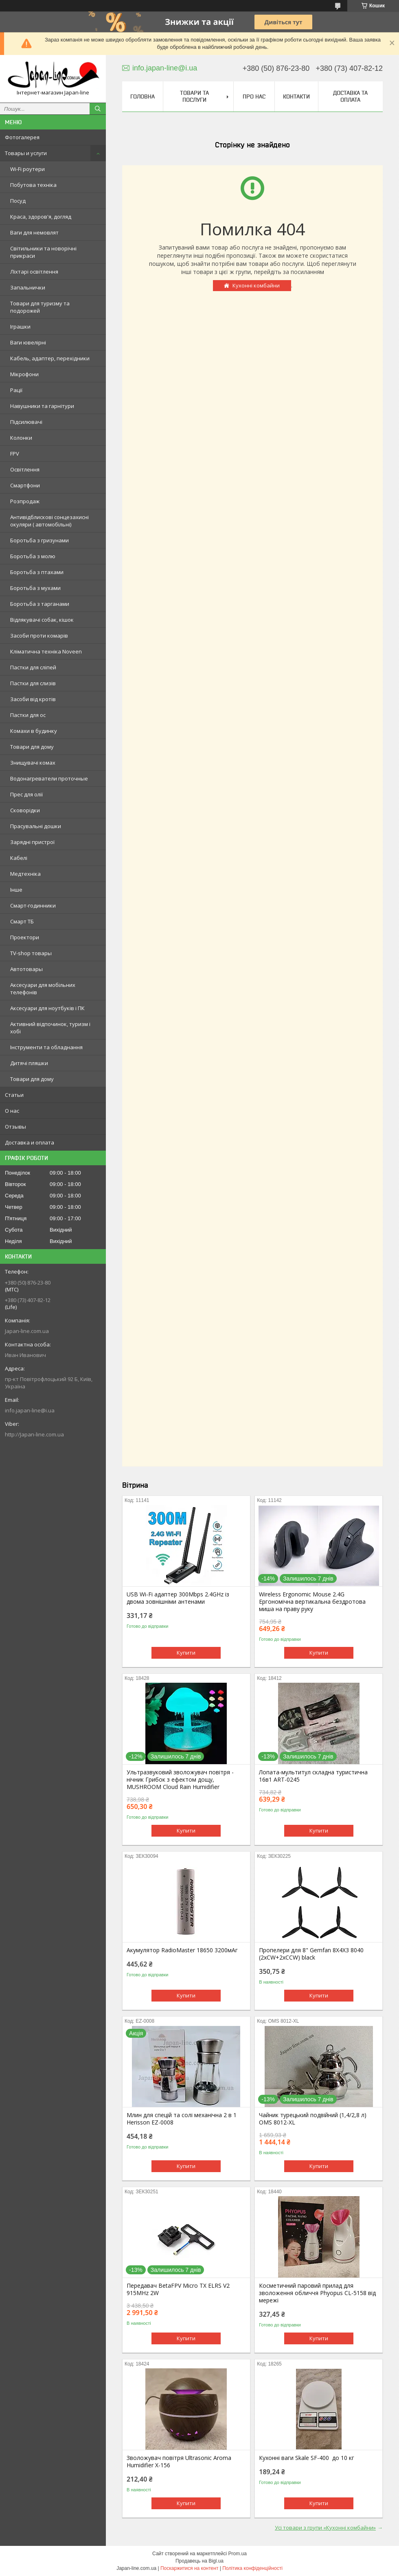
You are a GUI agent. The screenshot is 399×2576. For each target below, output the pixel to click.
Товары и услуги (26, 153)
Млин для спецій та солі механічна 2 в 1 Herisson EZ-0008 (182, 2118)
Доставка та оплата (350, 96)
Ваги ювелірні (28, 342)
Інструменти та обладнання (46, 1047)
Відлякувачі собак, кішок (42, 619)
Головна (142, 96)
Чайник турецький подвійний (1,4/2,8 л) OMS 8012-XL (312, 2118)
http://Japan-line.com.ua (34, 1434)
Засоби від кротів (33, 699)
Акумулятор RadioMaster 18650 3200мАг (182, 1950)
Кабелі (18, 858)
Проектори (24, 937)
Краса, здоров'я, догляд (40, 216)
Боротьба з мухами (35, 588)
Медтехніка (25, 873)
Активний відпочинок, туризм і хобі (50, 1027)
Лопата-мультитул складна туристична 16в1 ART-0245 (313, 1776)
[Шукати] (98, 109)
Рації (16, 390)
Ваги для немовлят (34, 232)
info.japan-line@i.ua (30, 1410)
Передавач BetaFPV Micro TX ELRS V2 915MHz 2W (178, 2289)
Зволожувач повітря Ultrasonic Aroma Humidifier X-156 (179, 2461)
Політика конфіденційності (252, 2568)
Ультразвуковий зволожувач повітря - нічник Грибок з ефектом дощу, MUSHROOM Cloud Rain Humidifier (180, 1780)
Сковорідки (25, 810)
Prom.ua (237, 2553)
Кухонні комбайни (256, 285)
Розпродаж (24, 501)
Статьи (14, 1094)
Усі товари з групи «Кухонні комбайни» (325, 2527)
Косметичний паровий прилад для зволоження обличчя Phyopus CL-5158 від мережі (317, 2293)
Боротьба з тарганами (39, 603)
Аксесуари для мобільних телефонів (42, 988)
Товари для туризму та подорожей (40, 307)
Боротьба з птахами (37, 572)
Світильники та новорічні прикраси (43, 252)
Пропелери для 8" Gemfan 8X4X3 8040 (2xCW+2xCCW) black (311, 1954)
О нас (12, 1110)
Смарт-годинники (33, 905)
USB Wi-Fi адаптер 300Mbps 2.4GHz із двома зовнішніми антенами (178, 1598)
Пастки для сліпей (33, 667)
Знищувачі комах (32, 762)
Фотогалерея (22, 137)
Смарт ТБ (22, 921)
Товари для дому (32, 746)
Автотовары (26, 969)
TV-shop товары (31, 953)
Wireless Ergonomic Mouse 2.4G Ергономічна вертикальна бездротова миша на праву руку (312, 1602)
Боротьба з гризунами (39, 540)
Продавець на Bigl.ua (199, 2561)
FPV (14, 453)
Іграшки (20, 326)
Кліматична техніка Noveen (46, 651)
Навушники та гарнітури (42, 406)
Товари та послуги (194, 96)
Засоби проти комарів (39, 635)
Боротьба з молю (32, 556)
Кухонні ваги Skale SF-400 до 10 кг (306, 2458)
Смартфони (25, 485)
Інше (16, 889)
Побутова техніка (33, 185)
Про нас (254, 96)
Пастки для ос (28, 715)
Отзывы (15, 1126)
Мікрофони (24, 374)
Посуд (18, 200)
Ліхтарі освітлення (34, 271)
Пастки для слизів (33, 683)
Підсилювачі (26, 421)
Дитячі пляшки (29, 1063)
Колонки (21, 437)
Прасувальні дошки (35, 826)
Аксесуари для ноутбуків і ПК (47, 1008)
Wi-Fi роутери (27, 169)
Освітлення (24, 469)
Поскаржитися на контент (189, 2568)
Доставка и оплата (29, 1142)
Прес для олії (26, 794)
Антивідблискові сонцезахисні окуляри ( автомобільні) (49, 520)
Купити (186, 1652)
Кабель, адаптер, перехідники (50, 358)
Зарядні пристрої (32, 842)
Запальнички (27, 287)
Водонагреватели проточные (49, 778)
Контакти (296, 96)
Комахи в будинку (33, 730)
